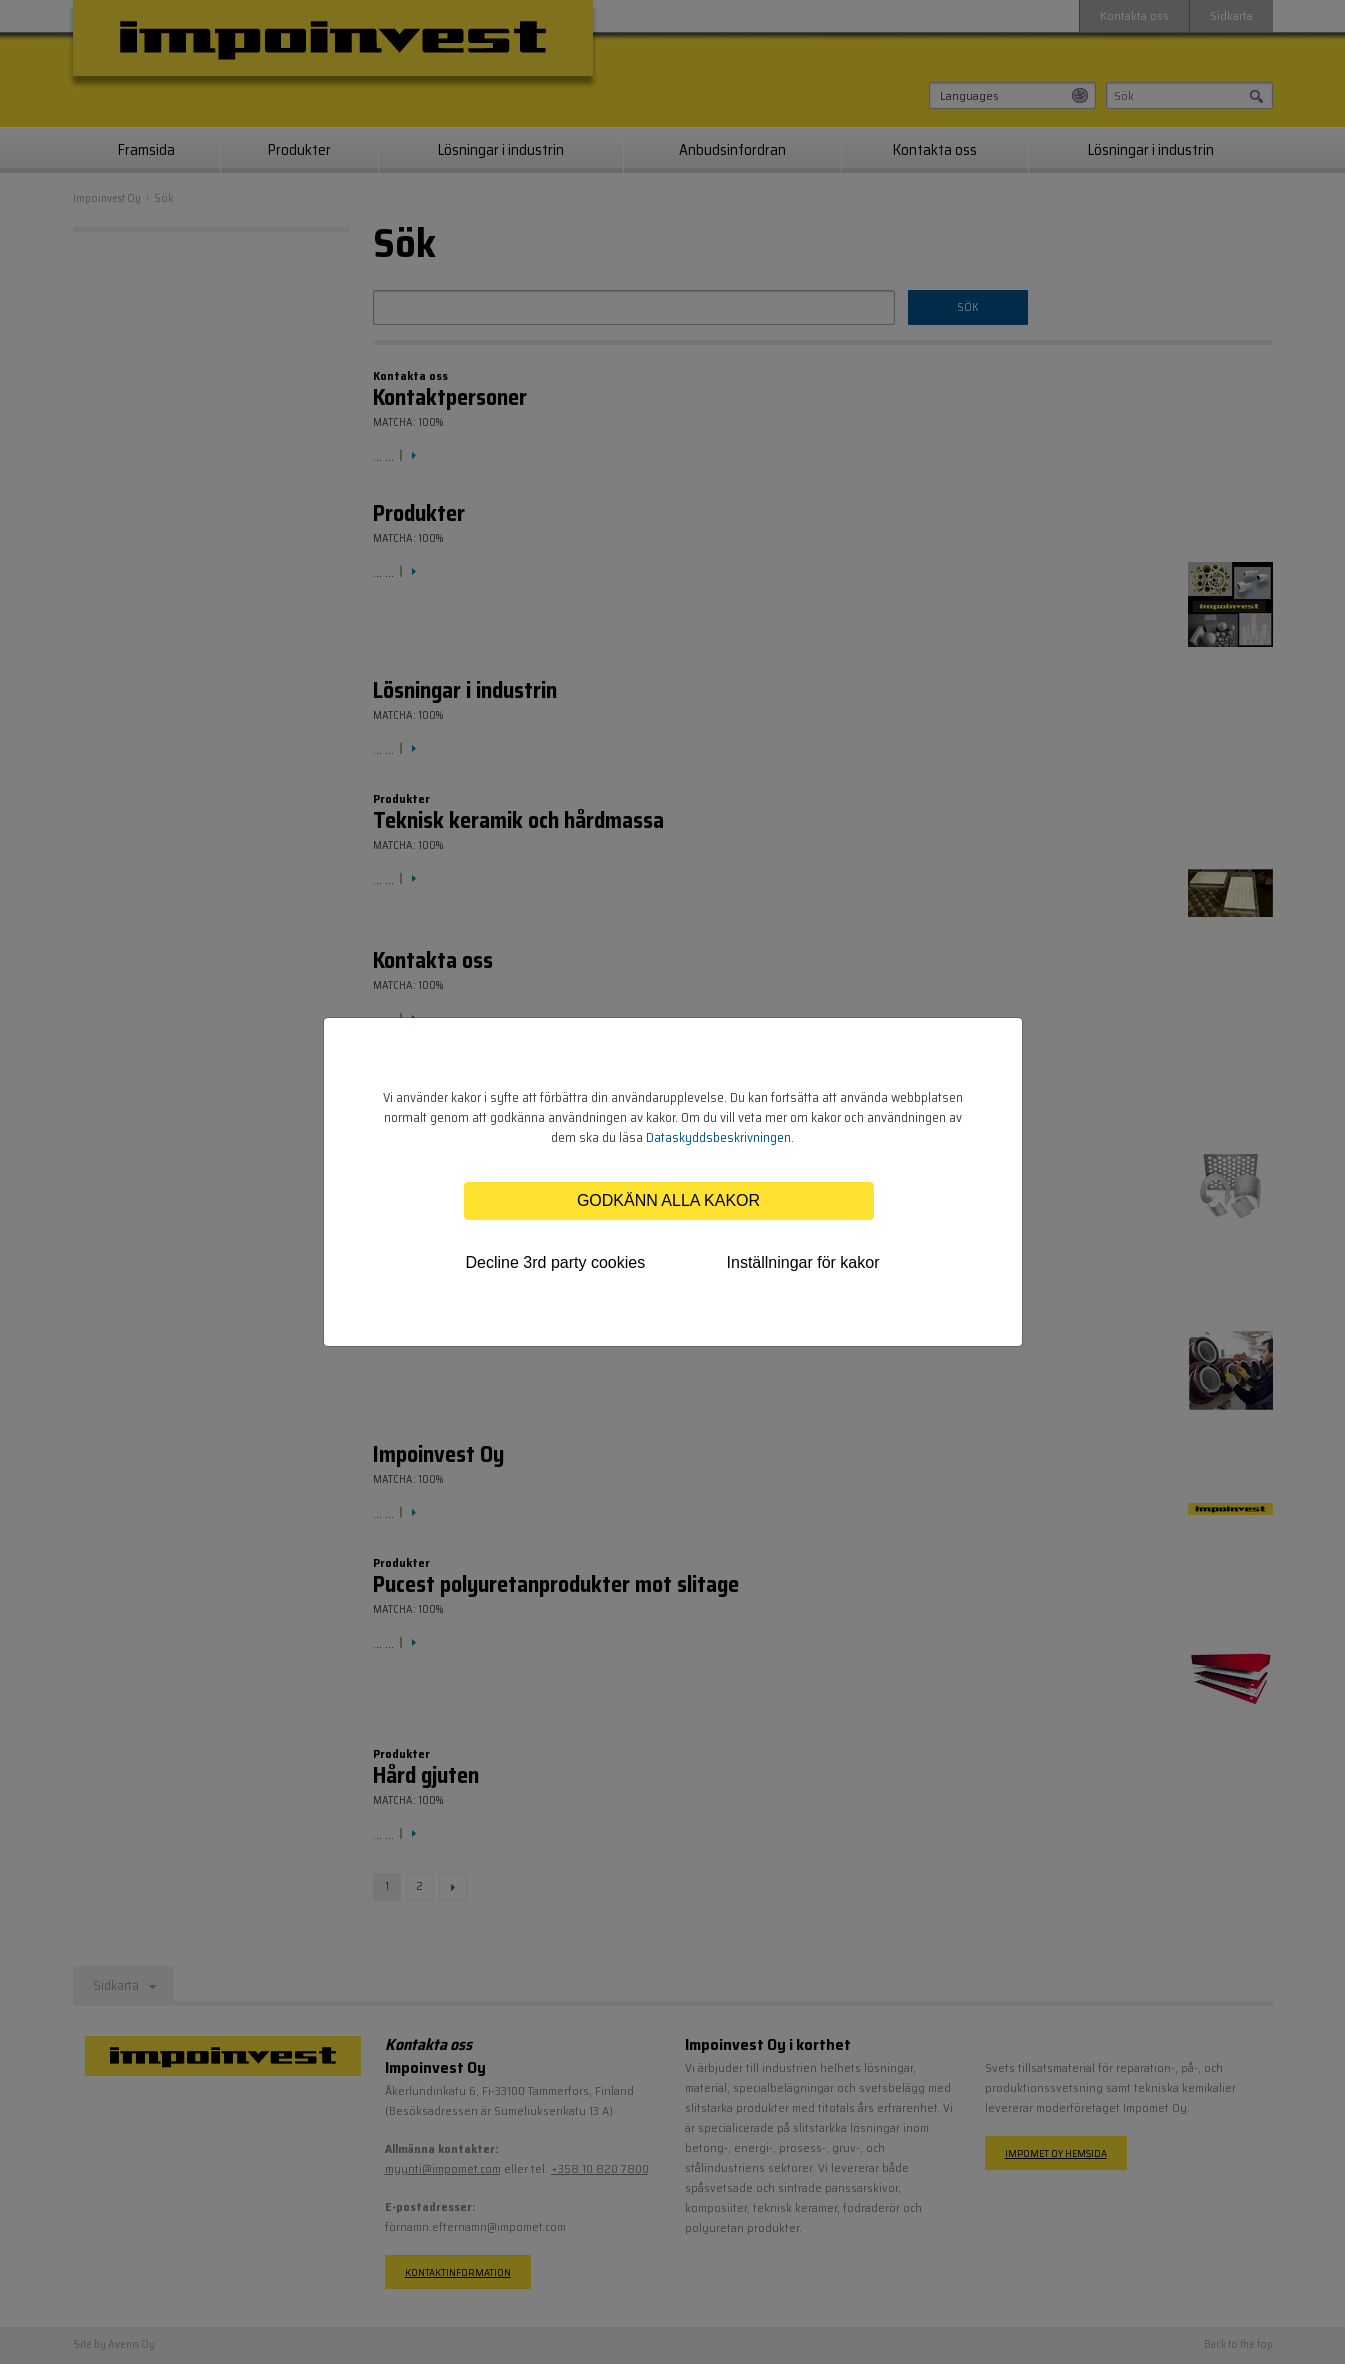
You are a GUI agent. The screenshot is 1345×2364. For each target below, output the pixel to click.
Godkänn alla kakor (668, 1200)
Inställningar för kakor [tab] (803, 1262)
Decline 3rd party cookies (556, 1262)
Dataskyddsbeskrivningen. (720, 1137)
